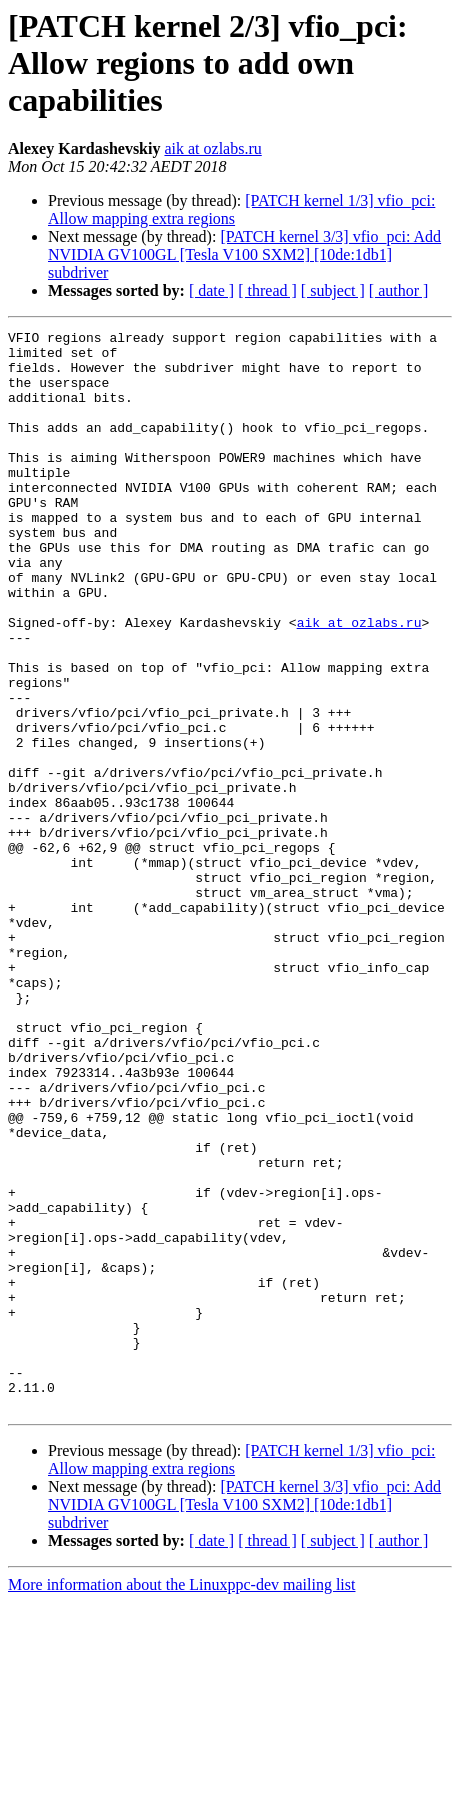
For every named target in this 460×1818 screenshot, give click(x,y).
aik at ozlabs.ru (212, 148)
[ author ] (399, 290)
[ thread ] (267, 290)
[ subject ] (333, 290)
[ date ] (211, 290)
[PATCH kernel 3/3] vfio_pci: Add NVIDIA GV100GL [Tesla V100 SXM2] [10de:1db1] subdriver (244, 254)
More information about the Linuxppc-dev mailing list (181, 1800)
